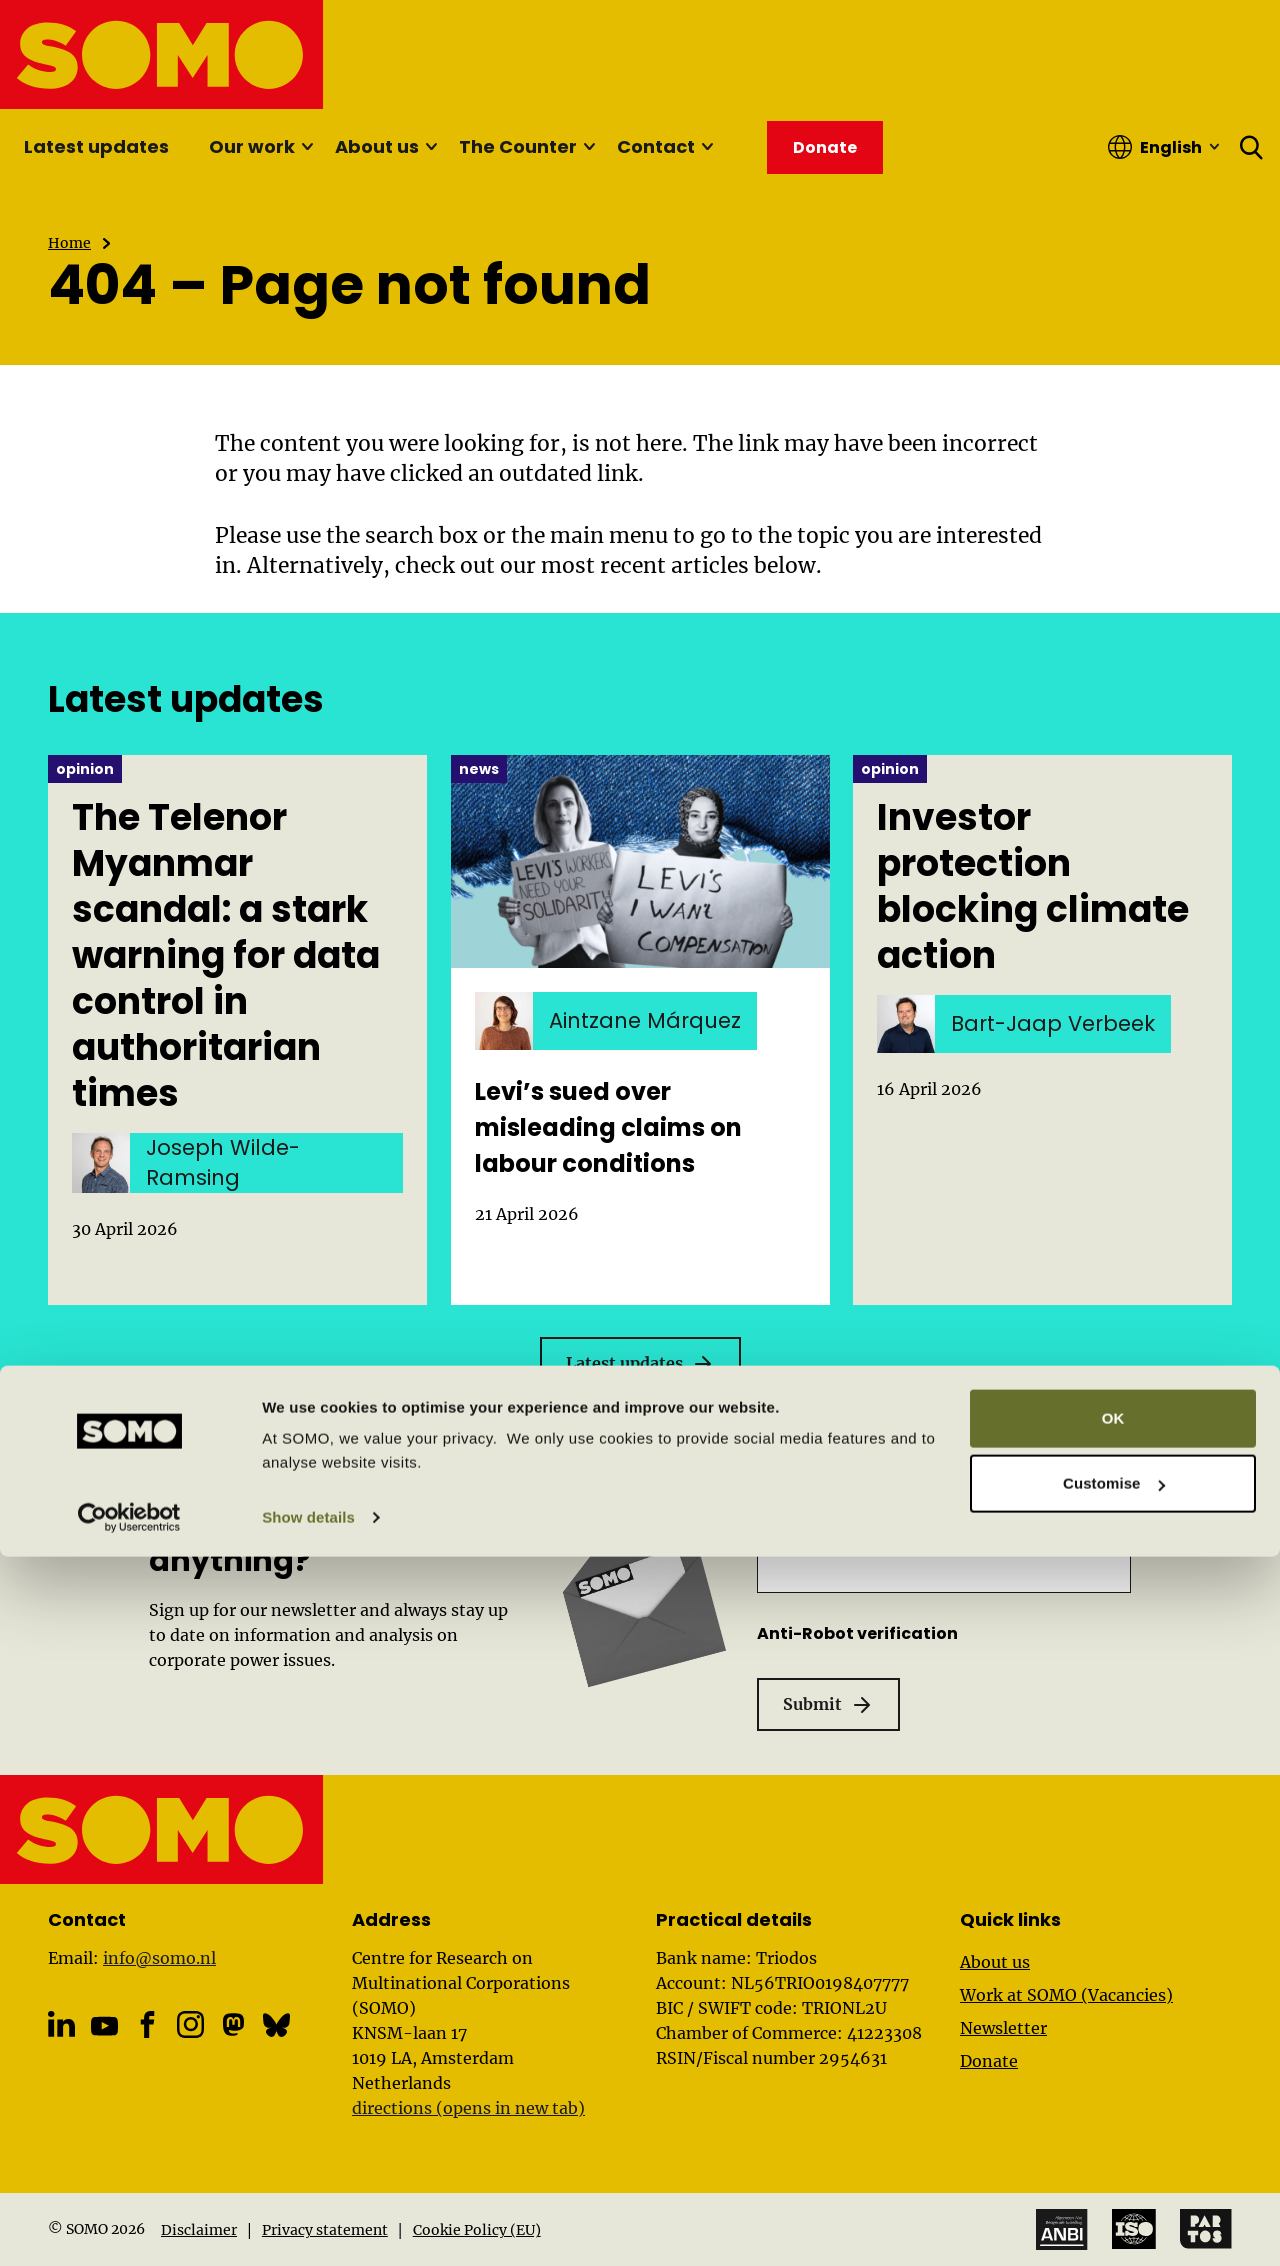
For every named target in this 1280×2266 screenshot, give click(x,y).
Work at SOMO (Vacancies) (1066, 1995)
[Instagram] (190, 2024)
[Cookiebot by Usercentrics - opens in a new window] (129, 2227)
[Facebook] (147, 2024)
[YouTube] (104, 2026)
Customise (1114, 2192)
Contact (656, 146)
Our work (252, 146)
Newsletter (1003, 2028)
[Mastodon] (233, 2024)
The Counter (518, 146)
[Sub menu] (307, 147)
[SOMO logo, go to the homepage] (162, 54)
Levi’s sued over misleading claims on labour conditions (608, 1127)
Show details (308, 2226)
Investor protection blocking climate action (1033, 887)
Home (69, 243)
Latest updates (96, 146)
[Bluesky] (276, 2024)
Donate (989, 2061)
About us (377, 146)
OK (1113, 2127)
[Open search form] (1252, 147)
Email (832, 1526)
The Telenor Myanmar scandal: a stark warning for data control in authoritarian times (226, 956)
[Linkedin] (61, 2024)
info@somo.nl (159, 1958)
